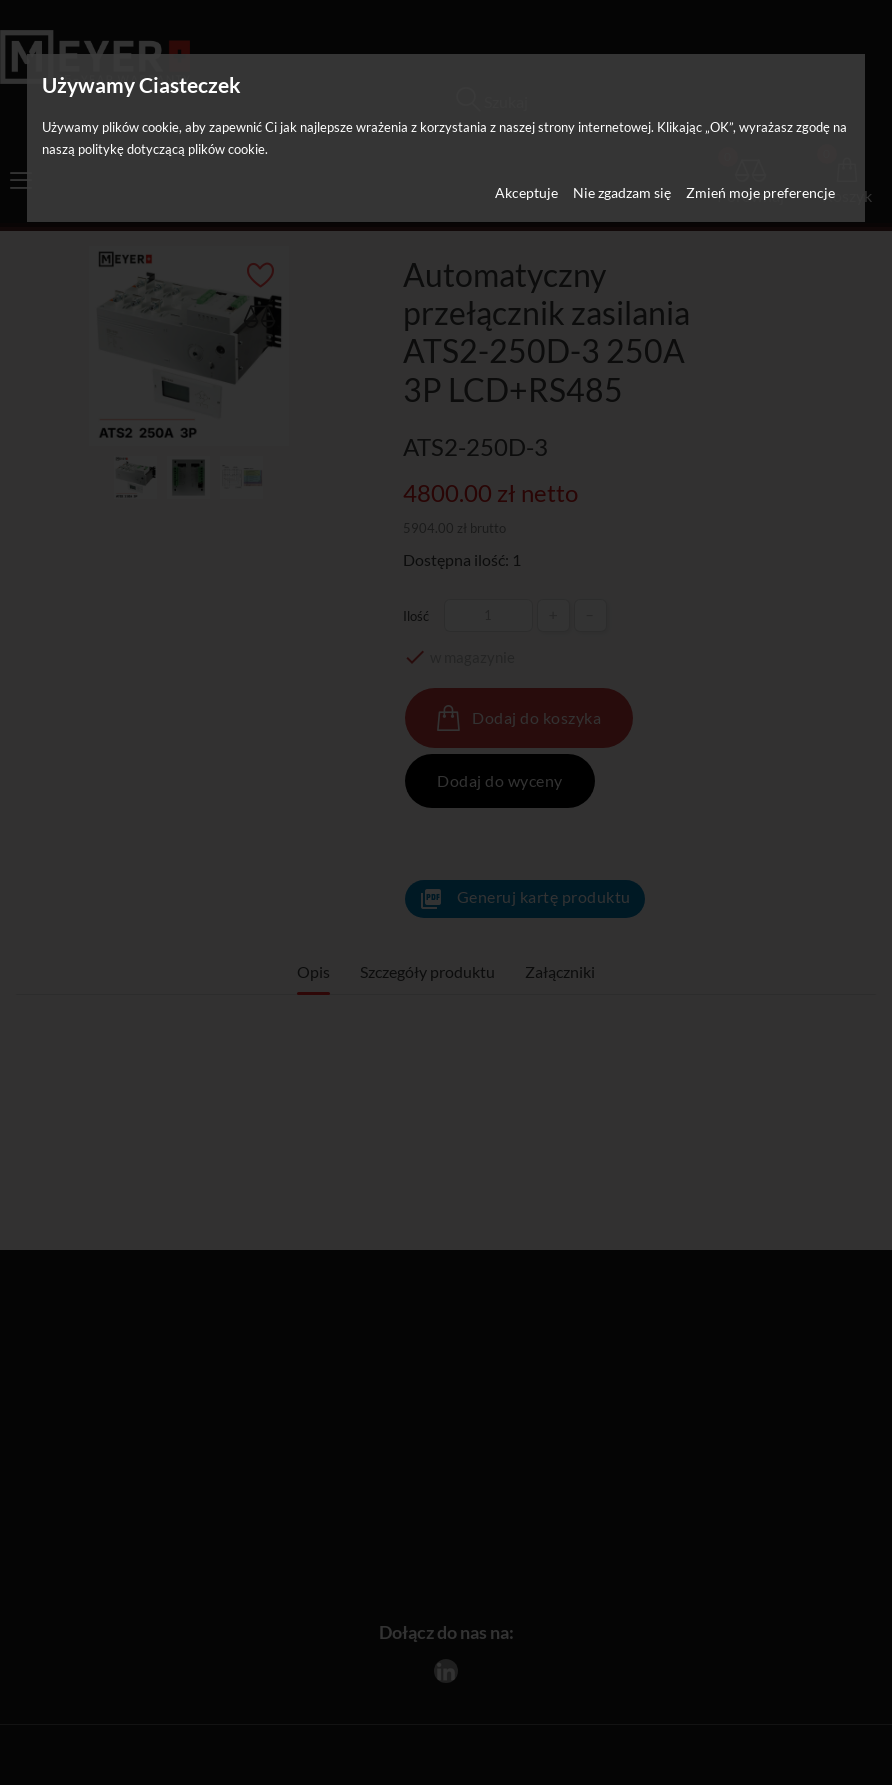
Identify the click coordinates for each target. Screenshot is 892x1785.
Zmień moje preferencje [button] (760, 192)
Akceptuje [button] (526, 192)
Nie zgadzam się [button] (622, 192)
